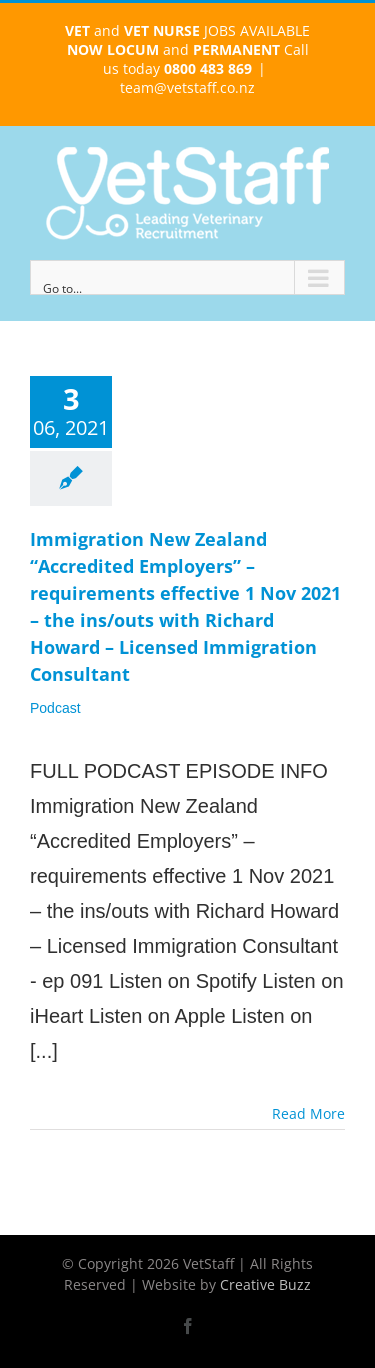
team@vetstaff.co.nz (187, 87)
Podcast (55, 708)
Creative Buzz (265, 1284)
